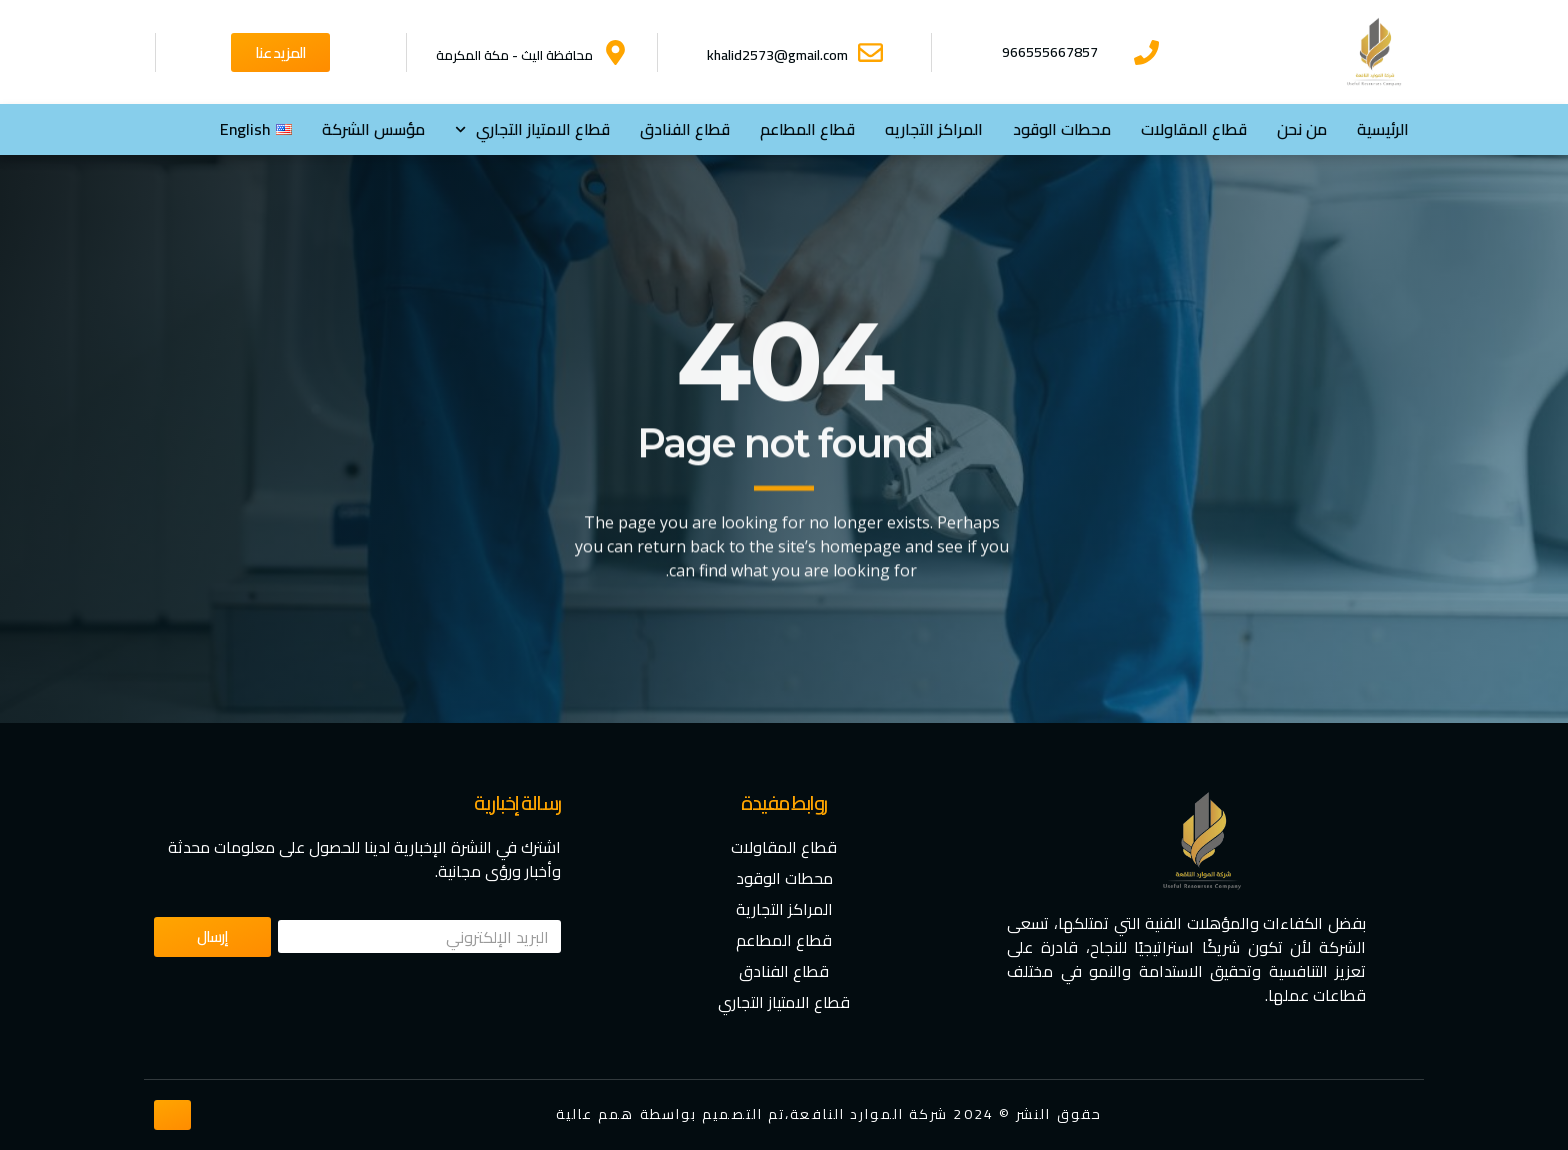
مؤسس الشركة (373, 129)
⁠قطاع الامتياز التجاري (532, 129)
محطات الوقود (1062, 129)
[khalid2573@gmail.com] (870, 52)
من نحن (1302, 129)
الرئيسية (1383, 129)
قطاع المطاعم (807, 129)
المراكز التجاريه (934, 129)
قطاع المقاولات (1194, 129)
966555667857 (1050, 52)
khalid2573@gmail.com (777, 55)
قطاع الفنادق (685, 129)
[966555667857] (1146, 52)
